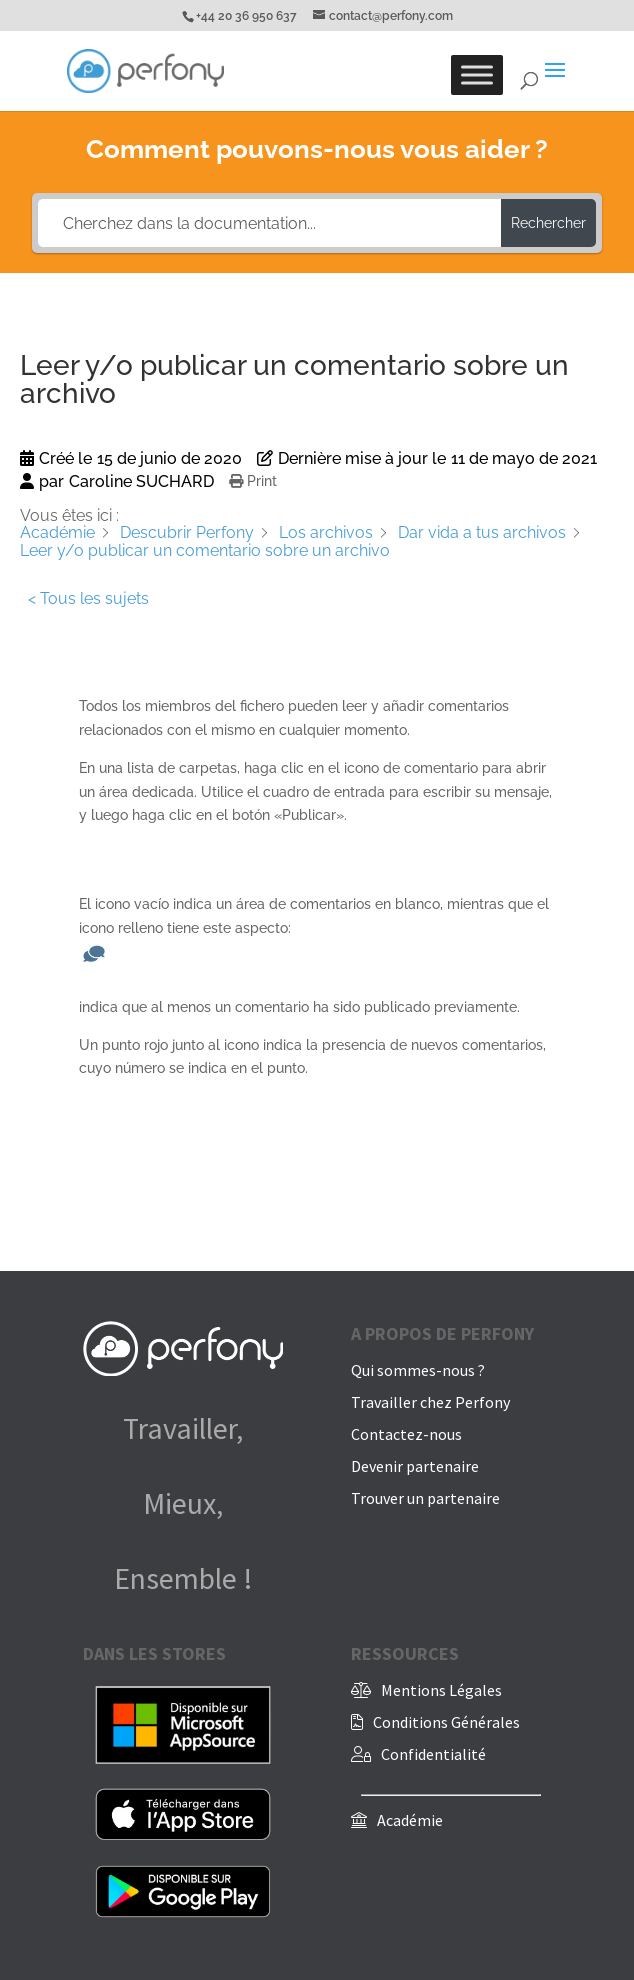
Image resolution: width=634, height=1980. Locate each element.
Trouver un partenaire (425, 1498)
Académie (410, 1820)
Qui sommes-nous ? (418, 1370)
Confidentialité (433, 1754)
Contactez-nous (406, 1434)
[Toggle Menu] (477, 74)
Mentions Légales (441, 1690)
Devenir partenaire (415, 1466)
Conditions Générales (446, 1722)
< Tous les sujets (88, 598)
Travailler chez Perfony (430, 1402)
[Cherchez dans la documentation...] (270, 223)
